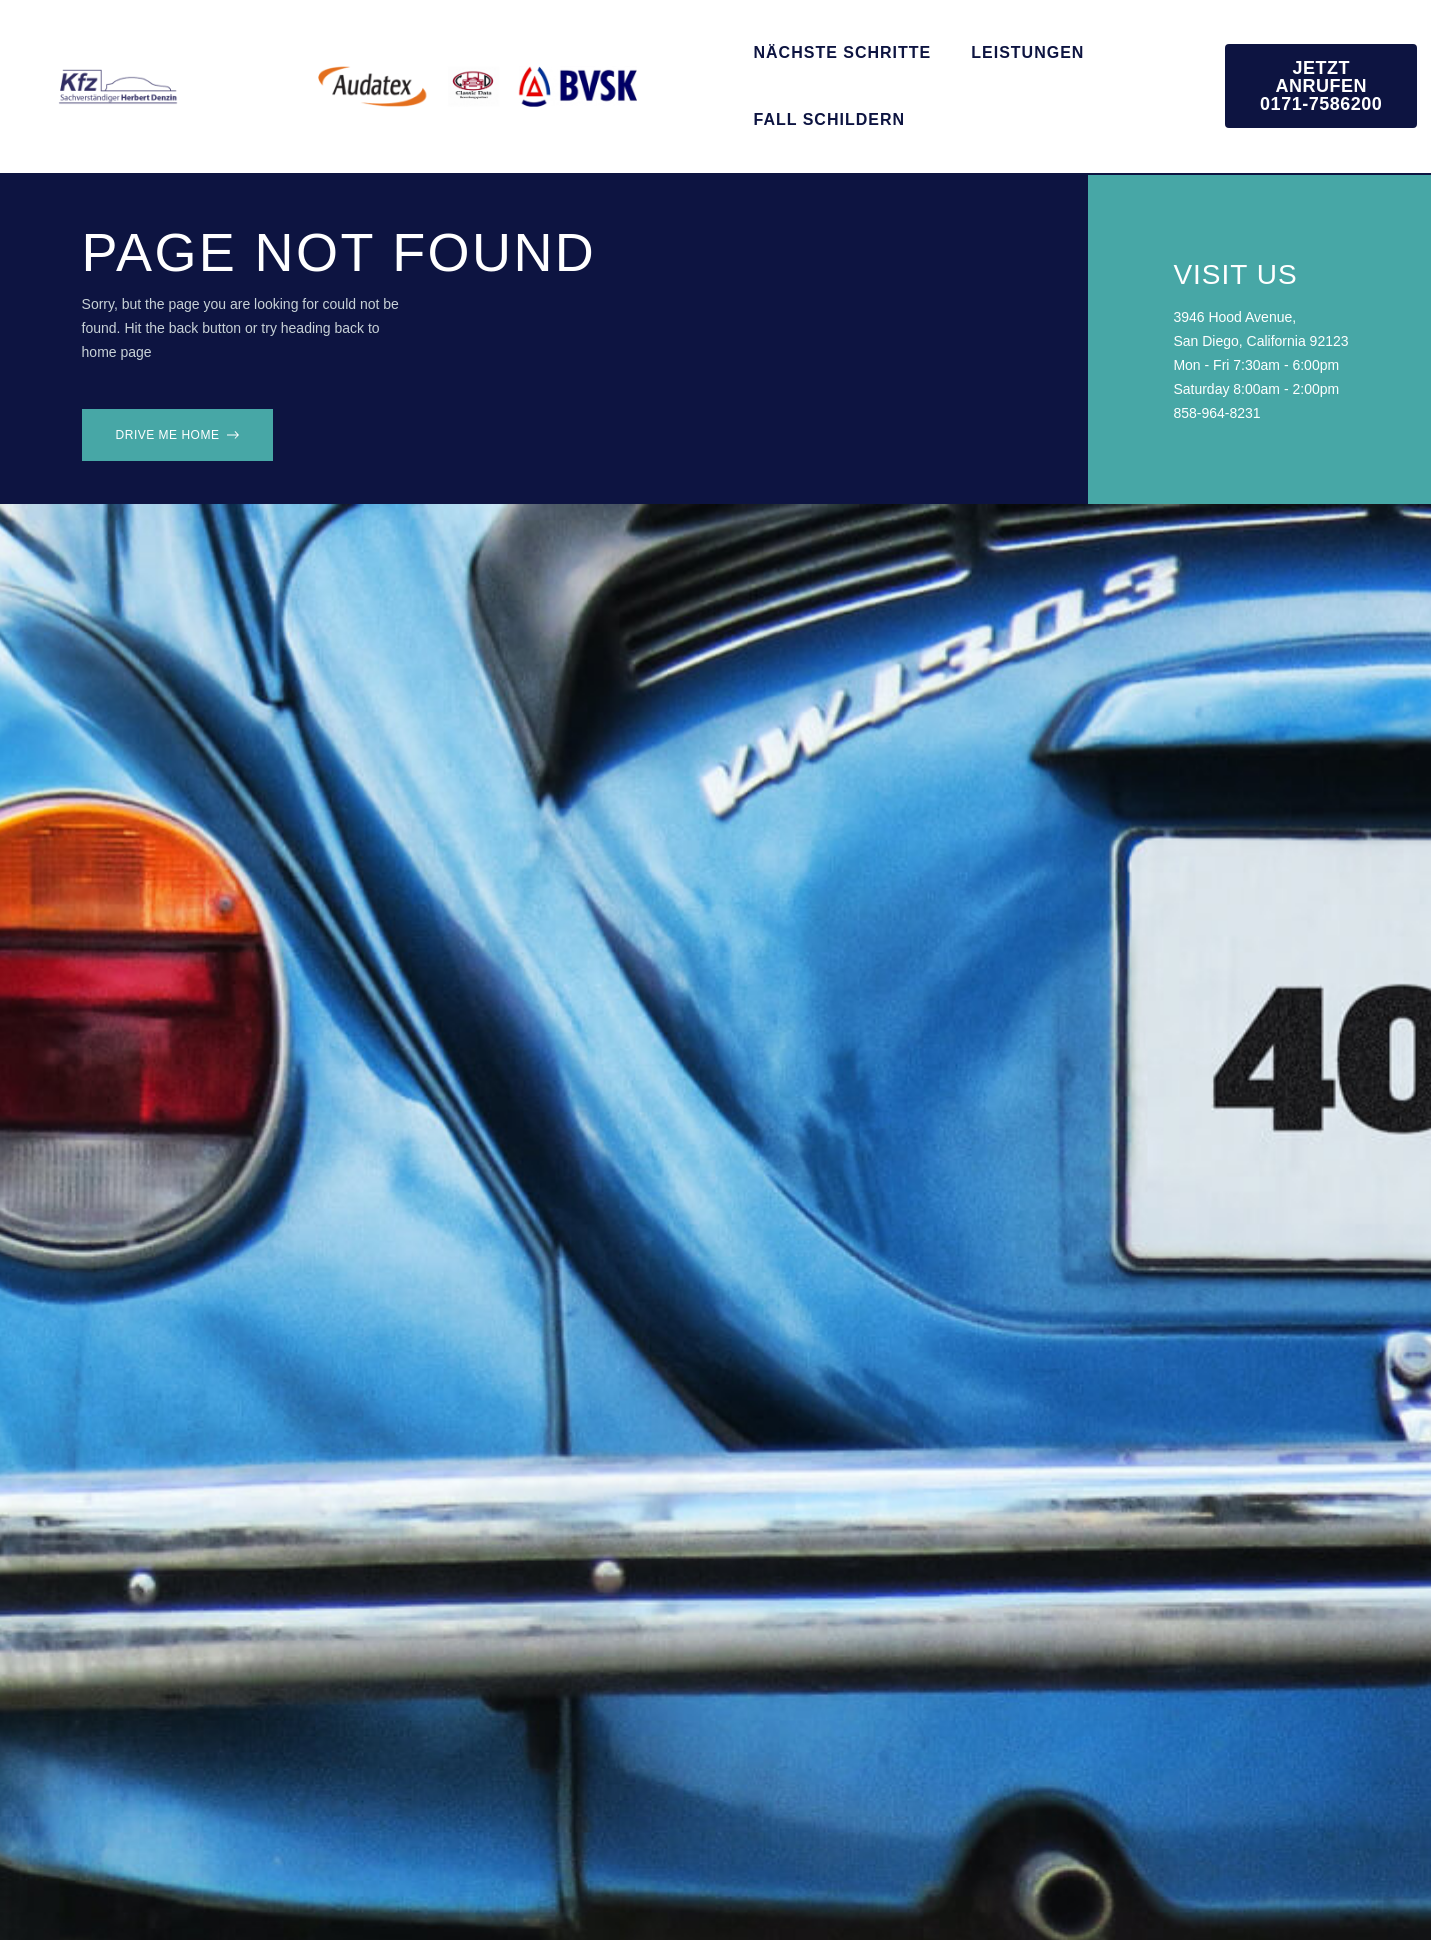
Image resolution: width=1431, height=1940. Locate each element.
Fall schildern (829, 119)
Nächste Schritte (843, 52)
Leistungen (1027, 52)
